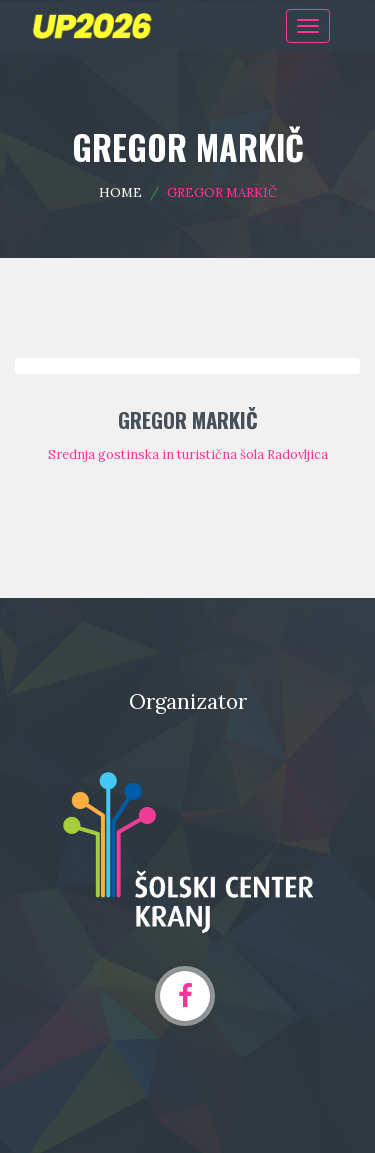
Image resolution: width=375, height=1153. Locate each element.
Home (120, 192)
